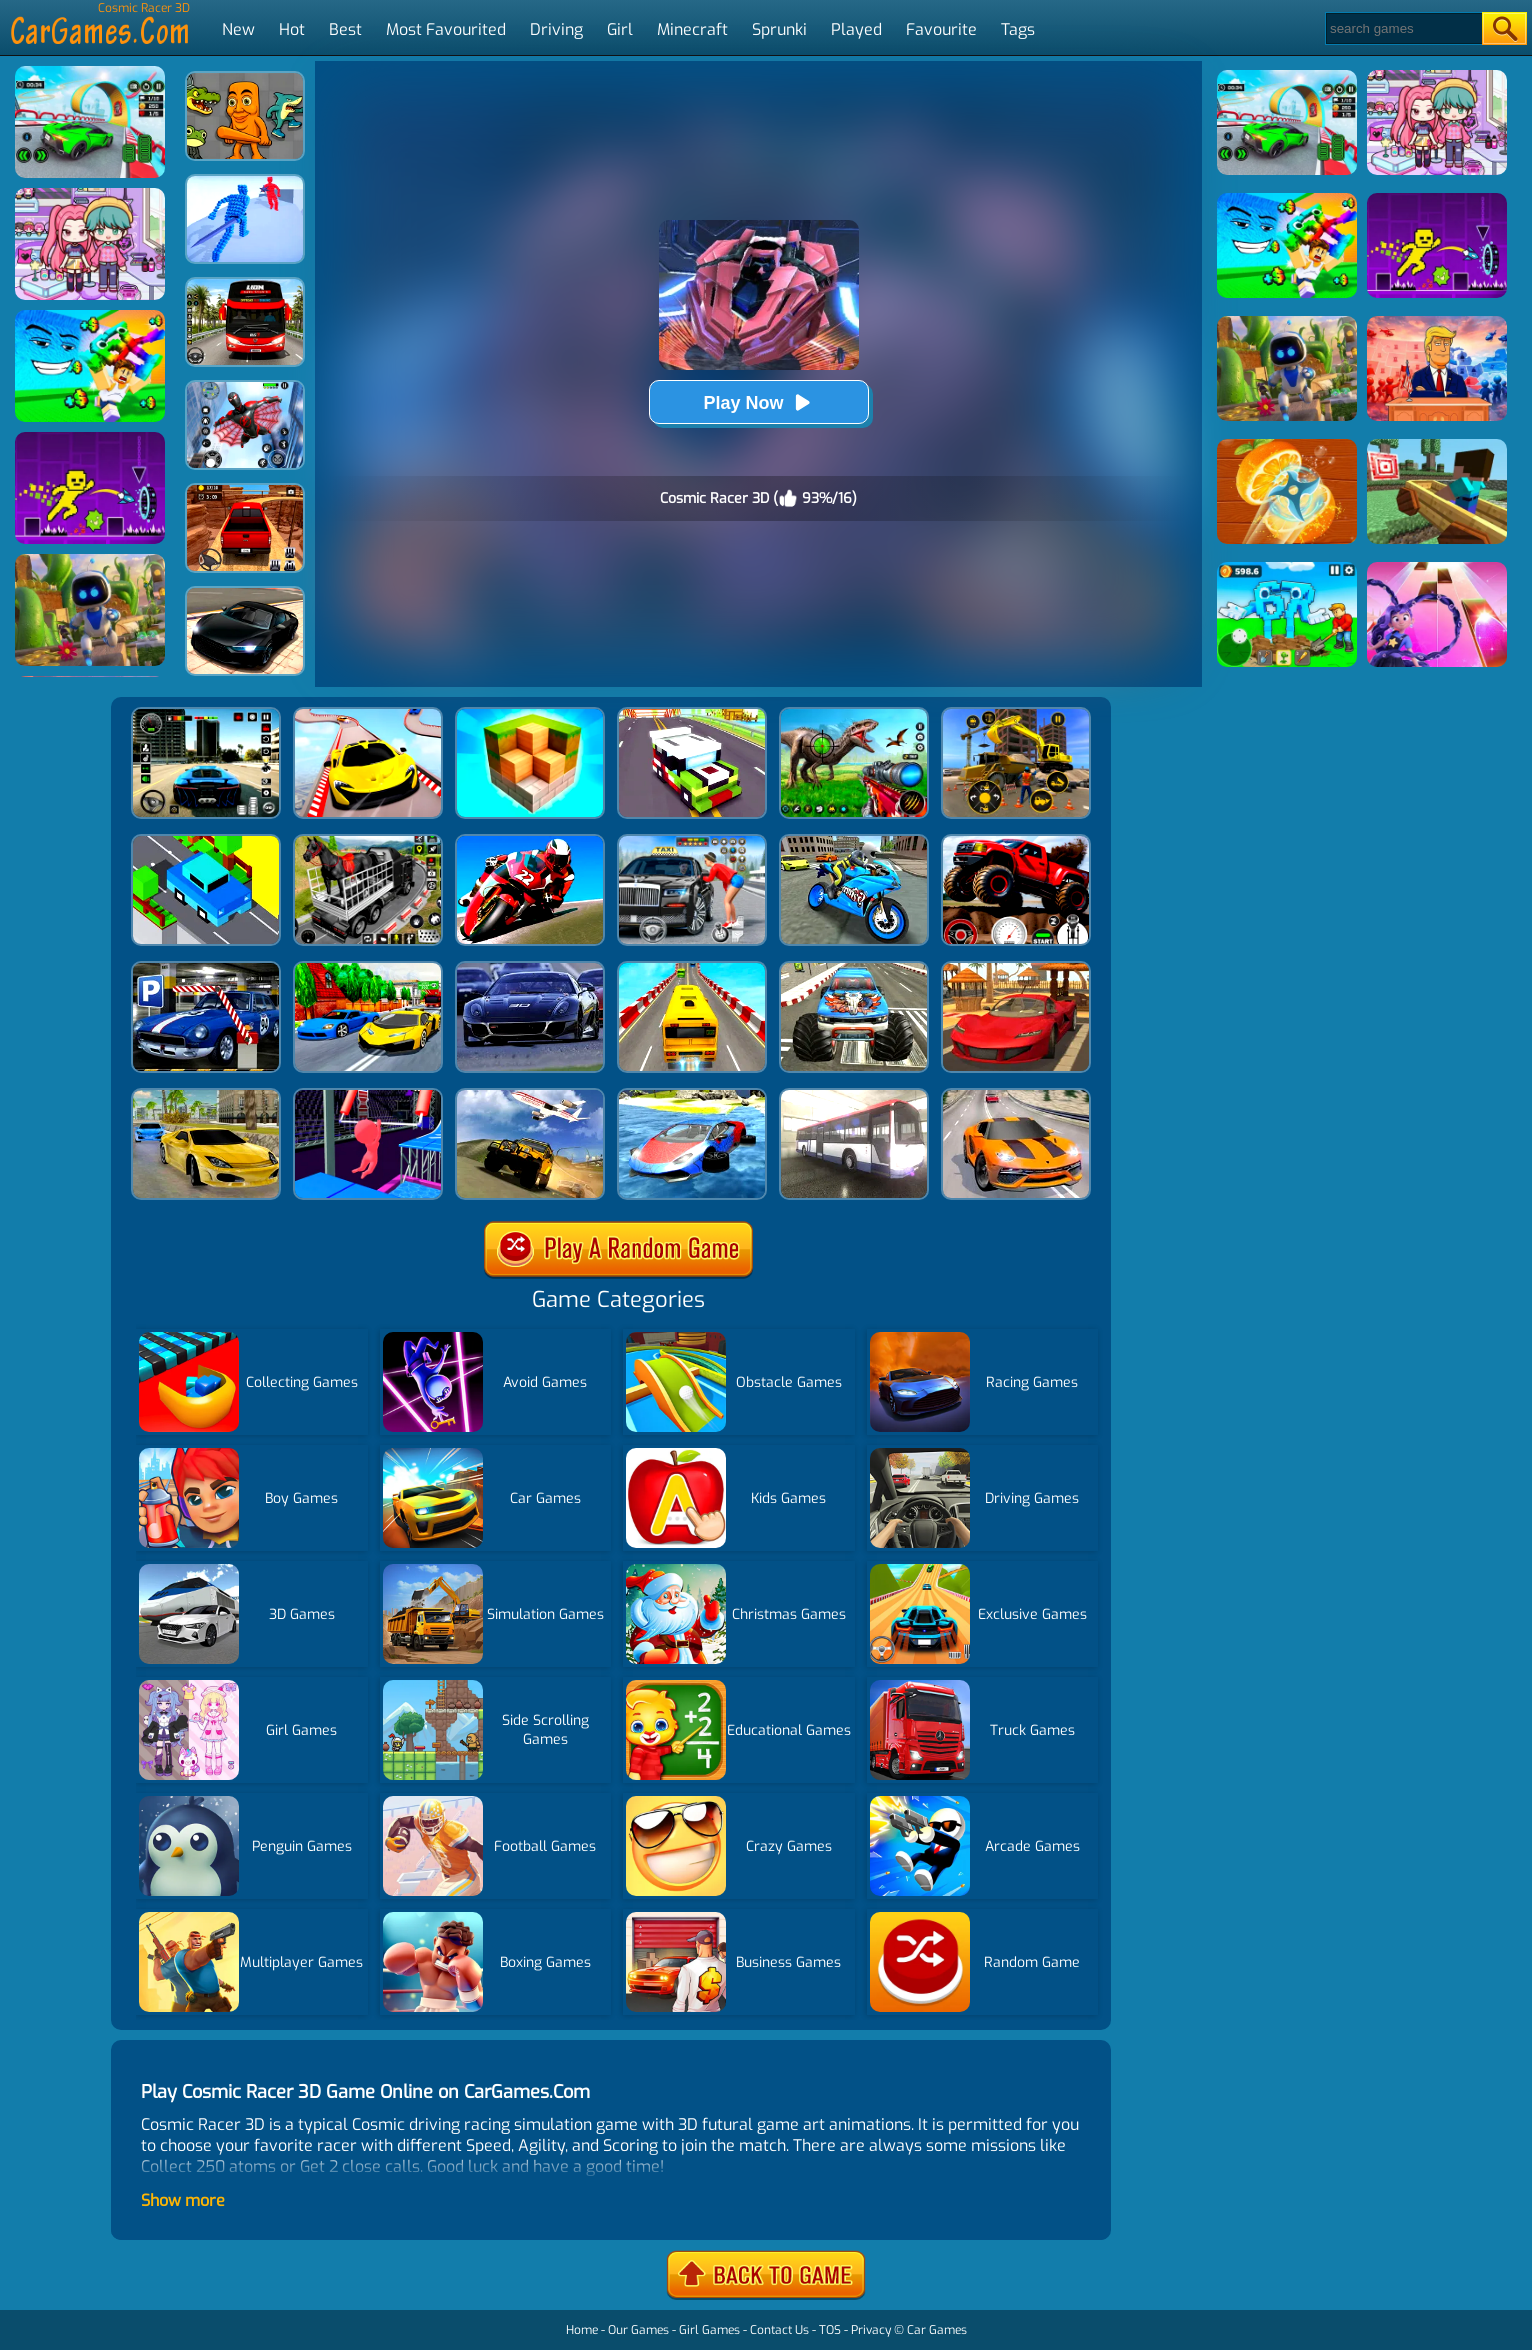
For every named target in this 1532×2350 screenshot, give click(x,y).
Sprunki (779, 29)
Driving (556, 29)
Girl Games (709, 2330)
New (238, 29)
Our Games (638, 2330)
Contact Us (779, 2330)
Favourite (941, 29)
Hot (292, 29)
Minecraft (692, 29)
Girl (620, 29)
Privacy (871, 2330)
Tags (1018, 29)
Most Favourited (446, 29)
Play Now (758, 402)
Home (582, 2330)
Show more (183, 2200)
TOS (830, 2330)
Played (856, 29)
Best (345, 29)
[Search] (1402, 28)
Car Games (937, 2330)
